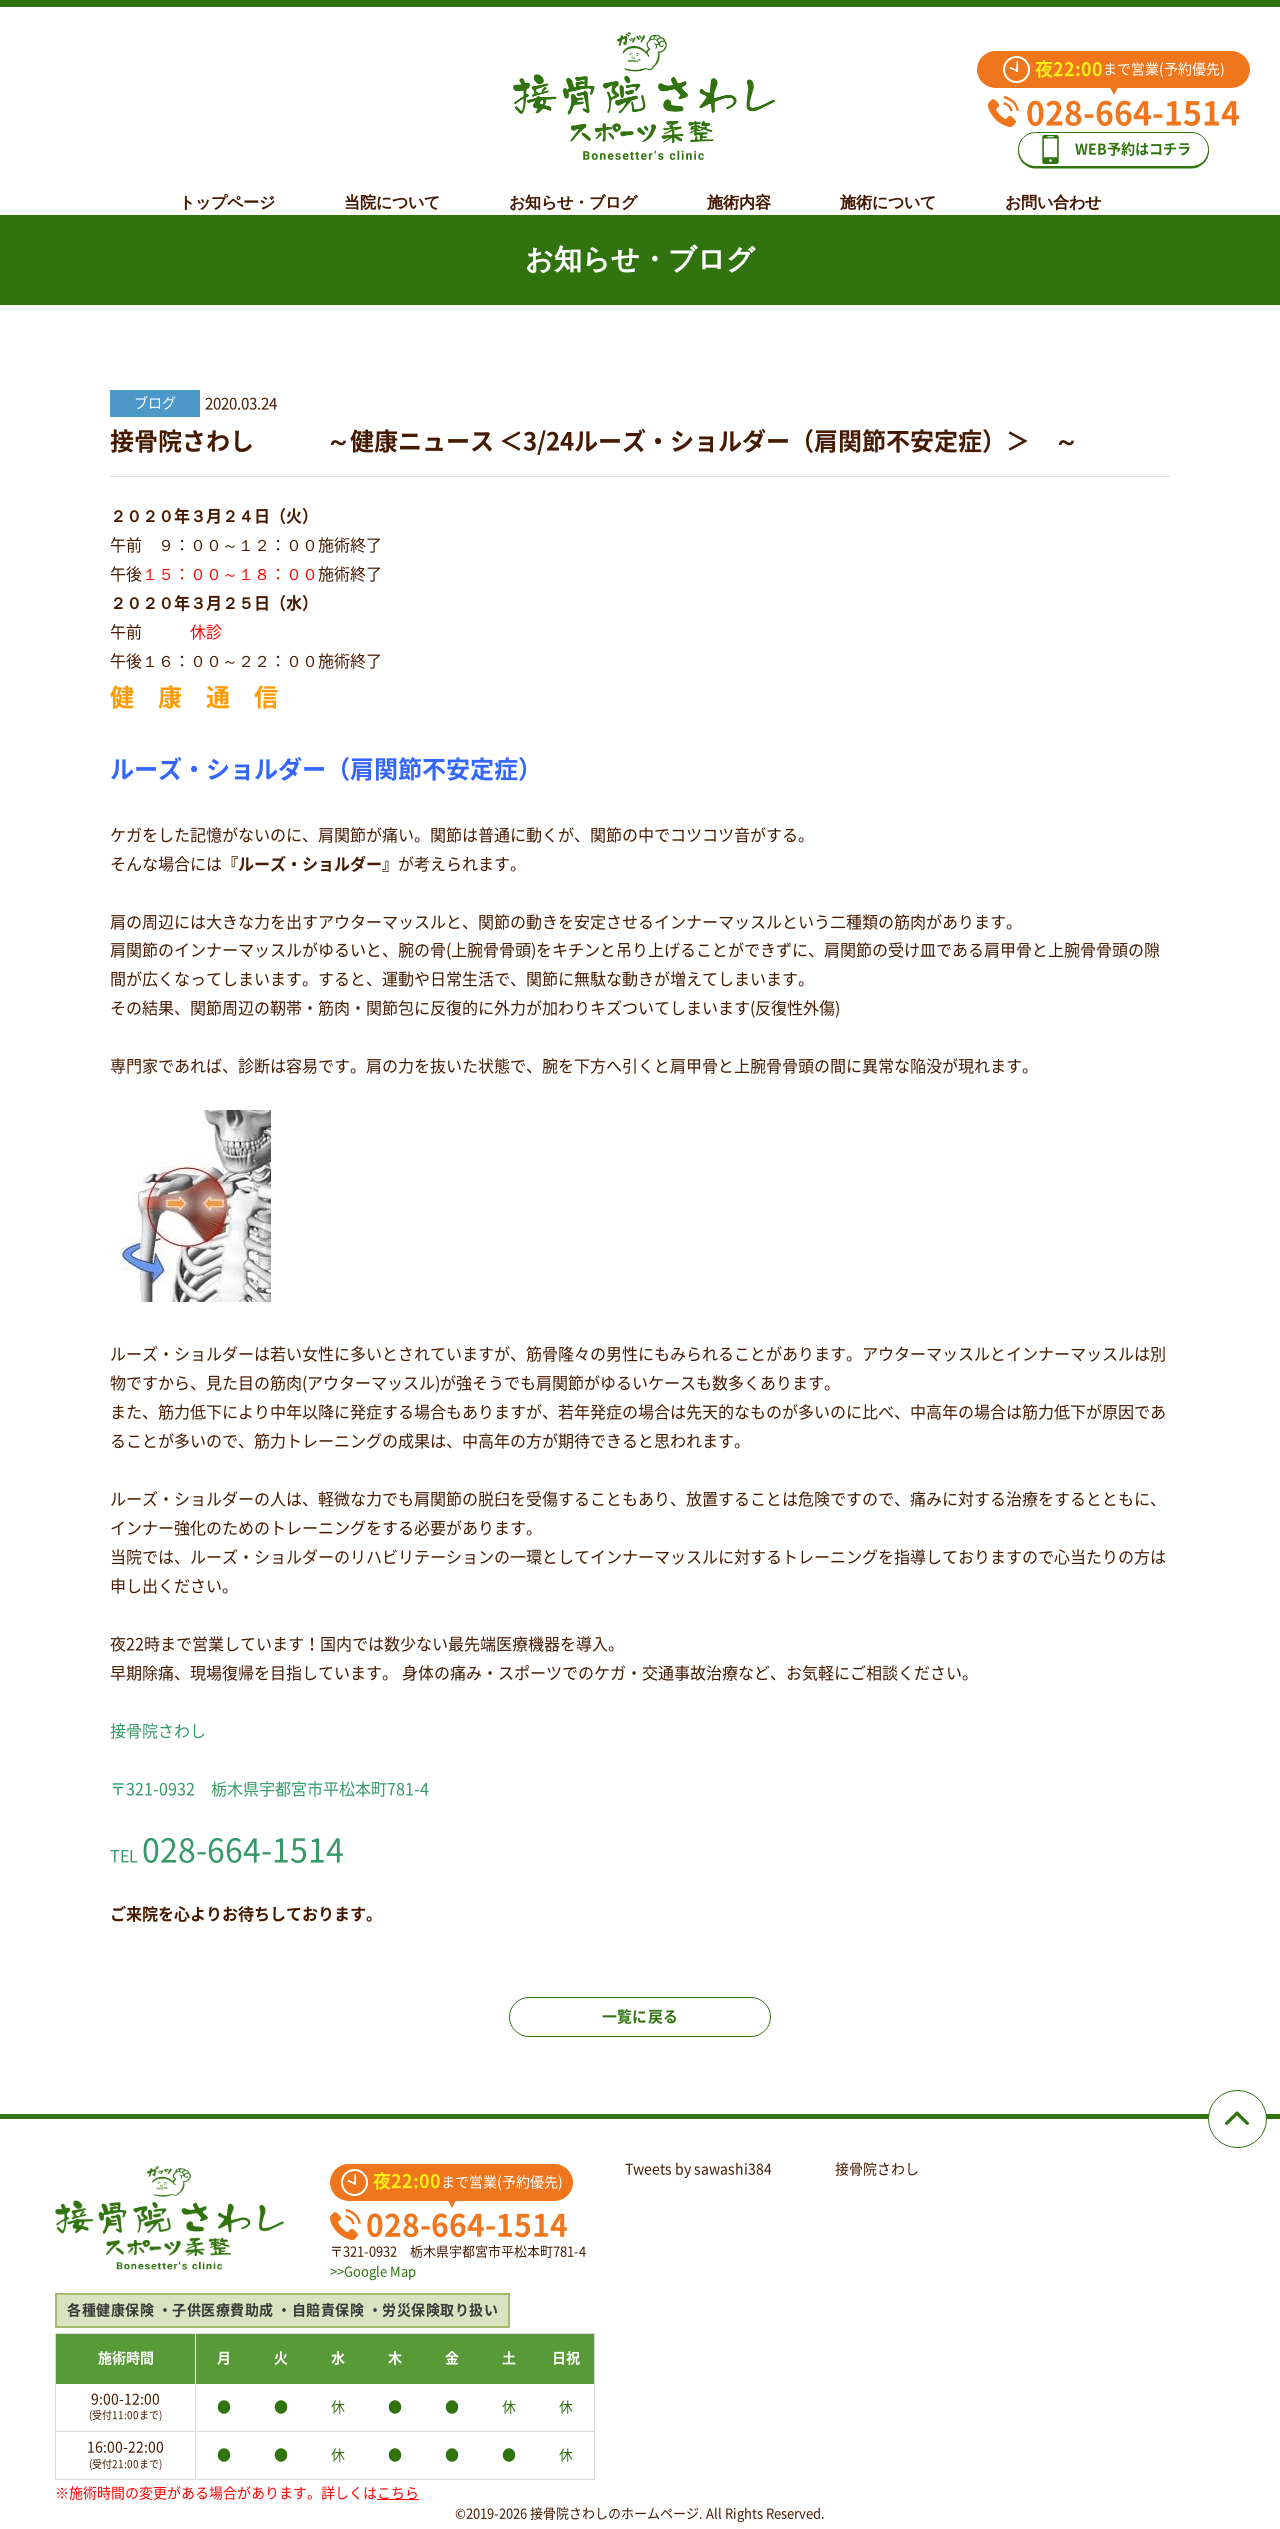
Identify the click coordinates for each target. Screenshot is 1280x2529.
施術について (888, 187)
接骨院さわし (877, 2169)
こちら (398, 2493)
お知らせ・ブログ (573, 187)
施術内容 (739, 187)
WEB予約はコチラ (1128, 141)
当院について (392, 187)
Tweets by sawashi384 (698, 2169)
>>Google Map (373, 2271)
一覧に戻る (640, 2028)
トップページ (227, 187)
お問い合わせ (1053, 187)
